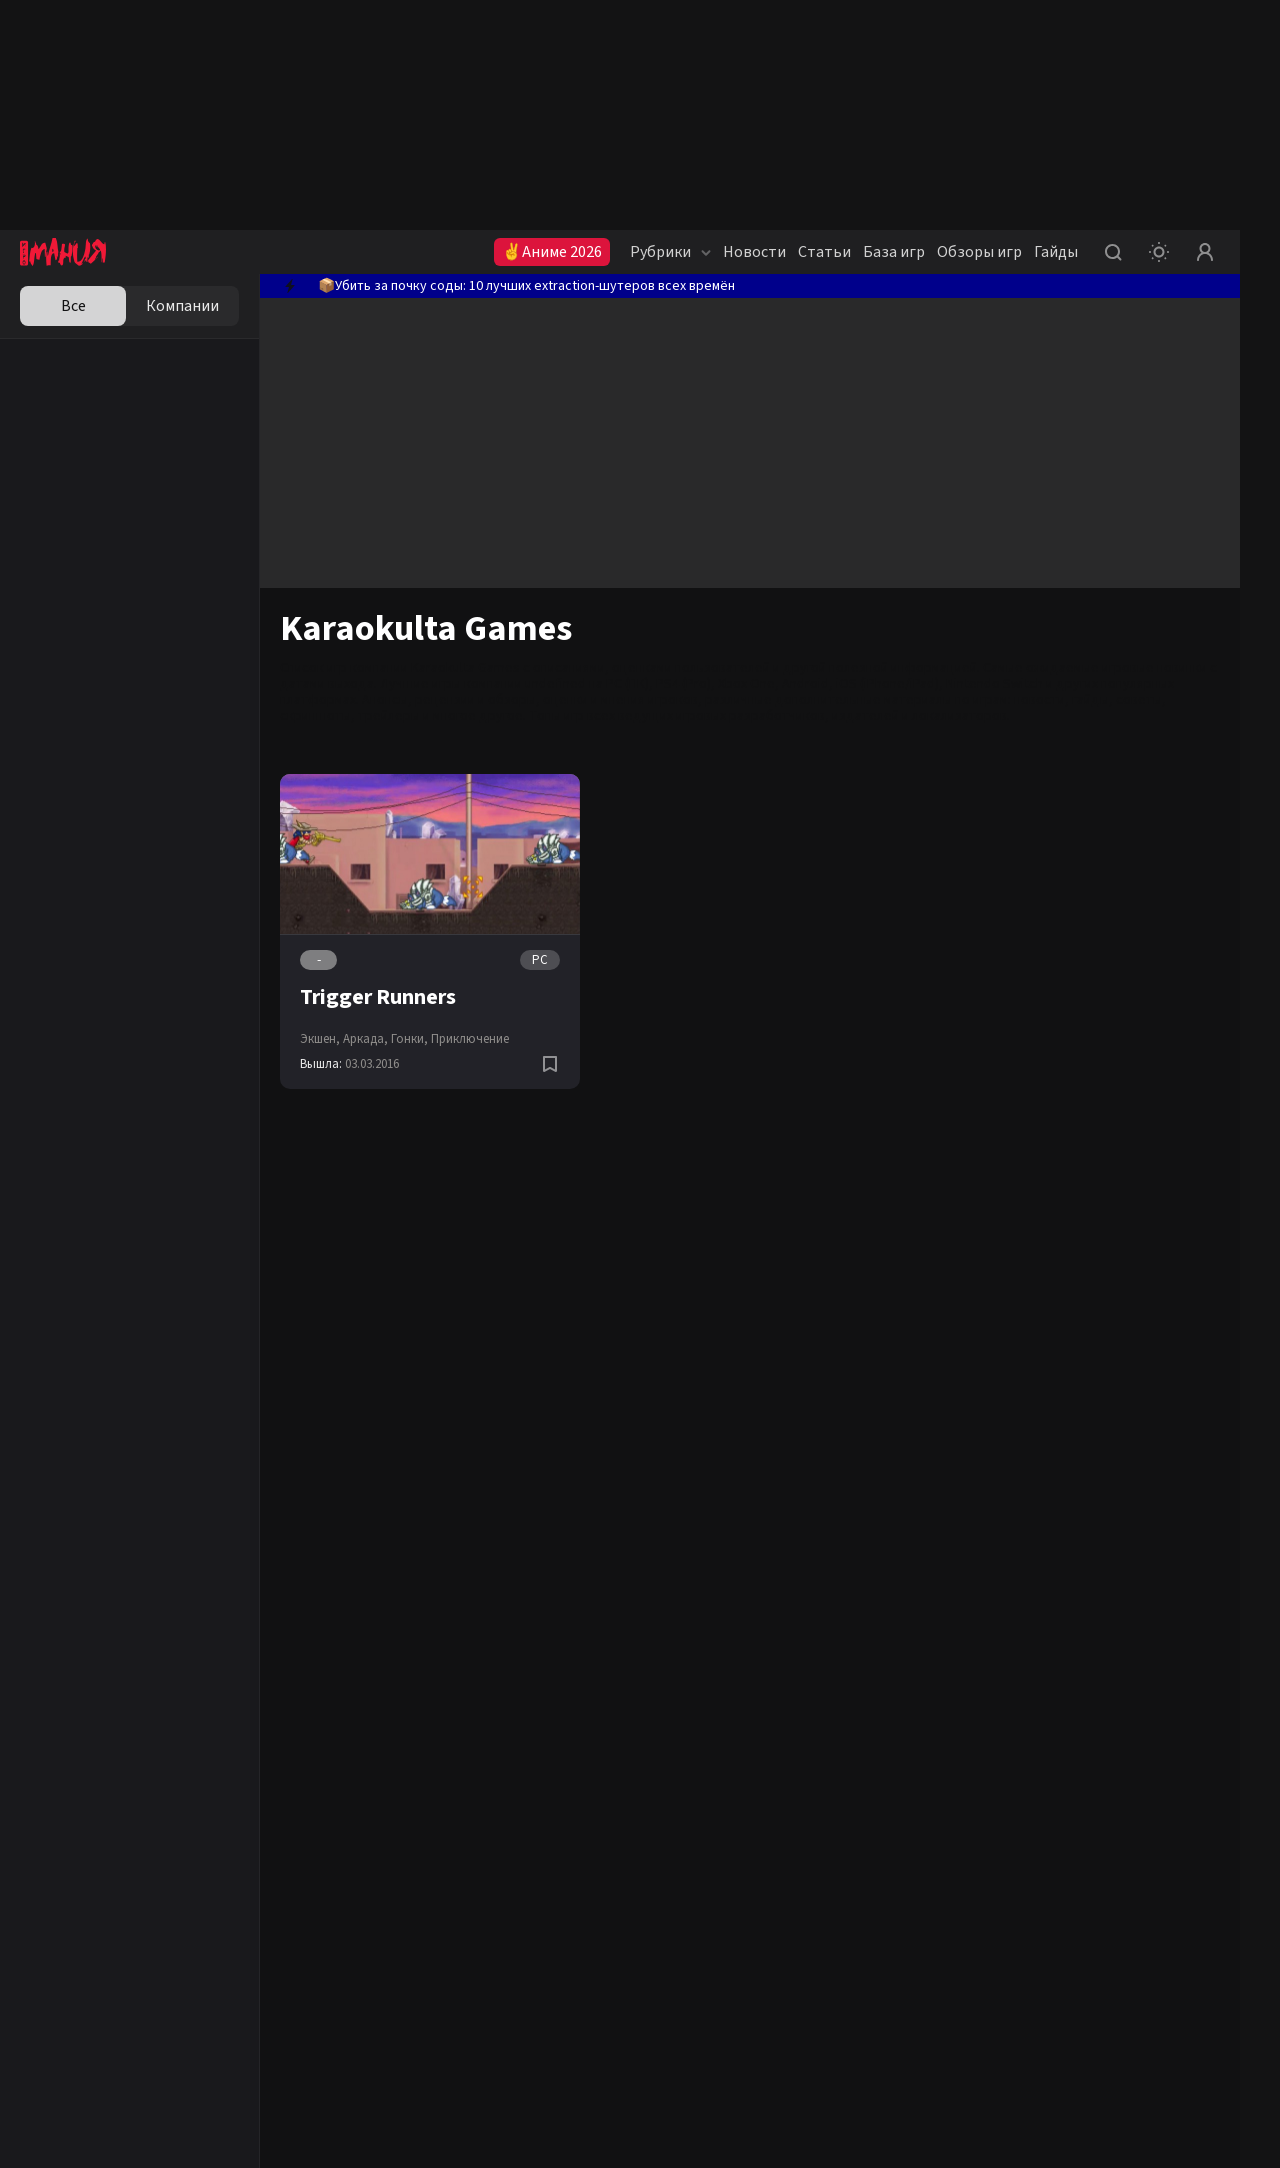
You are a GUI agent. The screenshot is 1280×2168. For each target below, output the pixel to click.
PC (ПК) (627, 684)
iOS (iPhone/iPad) (887, 684)
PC (540, 960)
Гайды (1056, 252)
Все (73, 306)
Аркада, (365, 1039)
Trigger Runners (378, 997)
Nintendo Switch (994, 684)
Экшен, (320, 1039)
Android (805, 684)
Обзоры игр (979, 252)
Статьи (824, 252)
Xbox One (746, 684)
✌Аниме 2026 (552, 252)
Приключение (470, 1039)
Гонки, (409, 1039)
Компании (182, 306)
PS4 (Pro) (683, 684)
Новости (754, 252)
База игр (894, 252)
